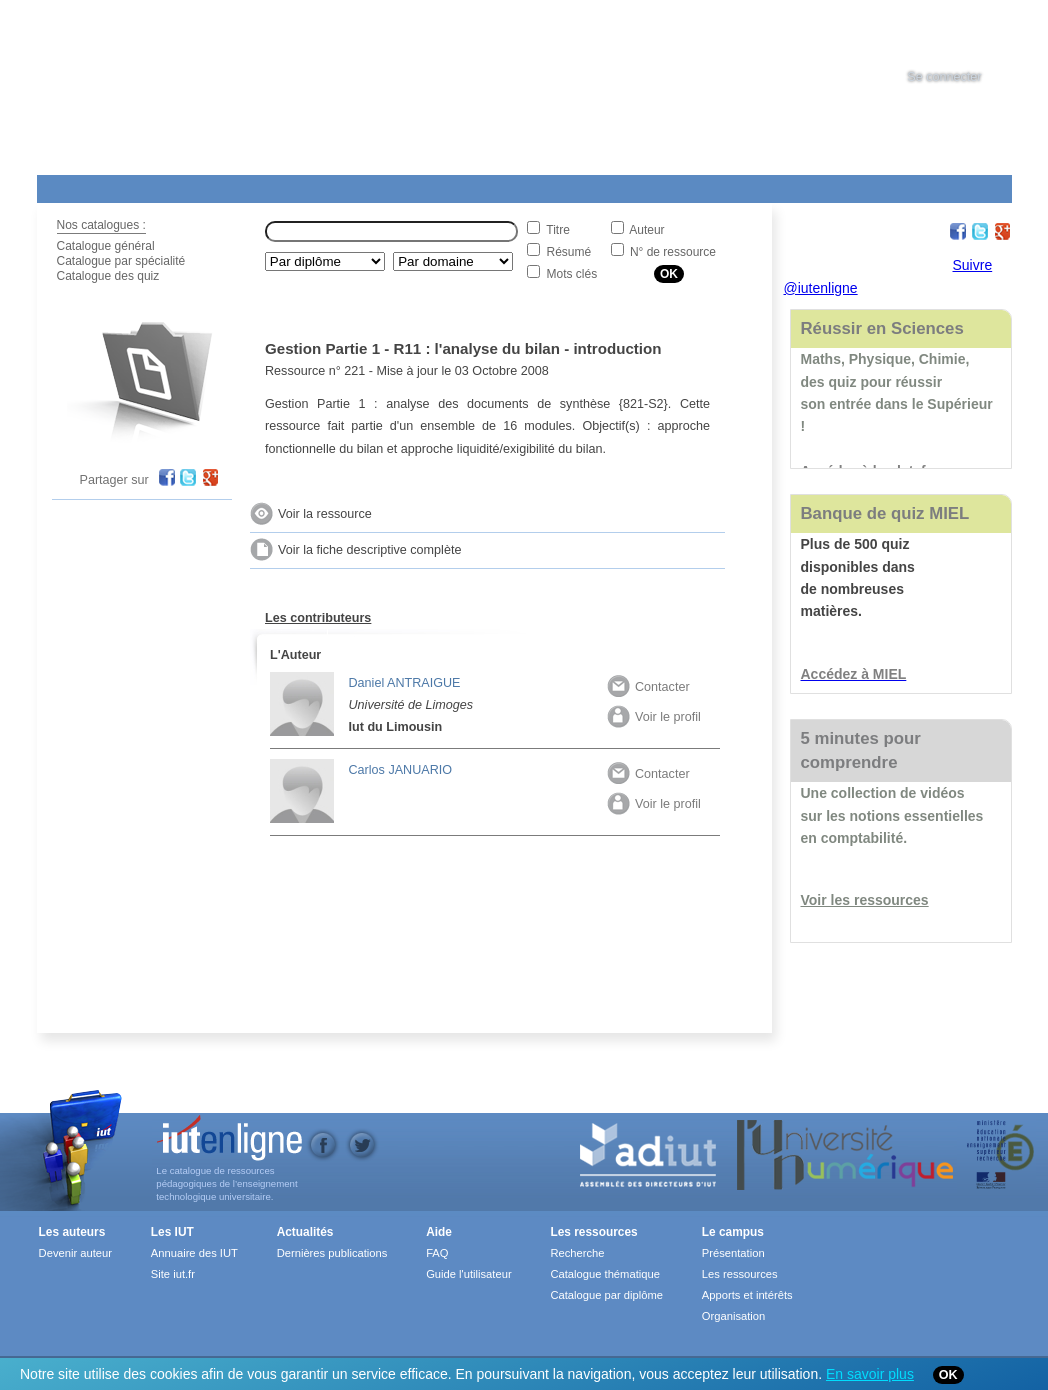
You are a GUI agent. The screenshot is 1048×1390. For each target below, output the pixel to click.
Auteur (646, 230)
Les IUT (508, 185)
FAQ (437, 1253)
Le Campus (230, 185)
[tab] (963, 34)
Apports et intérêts (747, 1295)
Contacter (648, 687)
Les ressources (593, 1232)
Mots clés (572, 274)
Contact (699, 185)
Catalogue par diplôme (606, 1295)
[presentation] (963, 34)
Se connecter (944, 77)
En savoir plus (870, 1374)
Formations (325, 185)
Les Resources (81, 185)
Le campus (733, 1232)
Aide (594, 185)
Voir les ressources (865, 900)
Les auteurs (72, 1232)
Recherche (577, 1253)
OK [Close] (948, 1375)
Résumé (569, 252)
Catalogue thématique (604, 1274)
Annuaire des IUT (194, 1253)
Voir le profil (654, 717)
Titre (558, 230)
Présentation (733, 1253)
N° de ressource (673, 252)
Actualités (416, 185)
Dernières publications (332, 1253)
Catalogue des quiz (108, 276)
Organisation (733, 1316)
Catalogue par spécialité (121, 261)
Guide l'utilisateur (468, 1274)
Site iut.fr (173, 1274)
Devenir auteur (75, 1253)
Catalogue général (106, 246)
